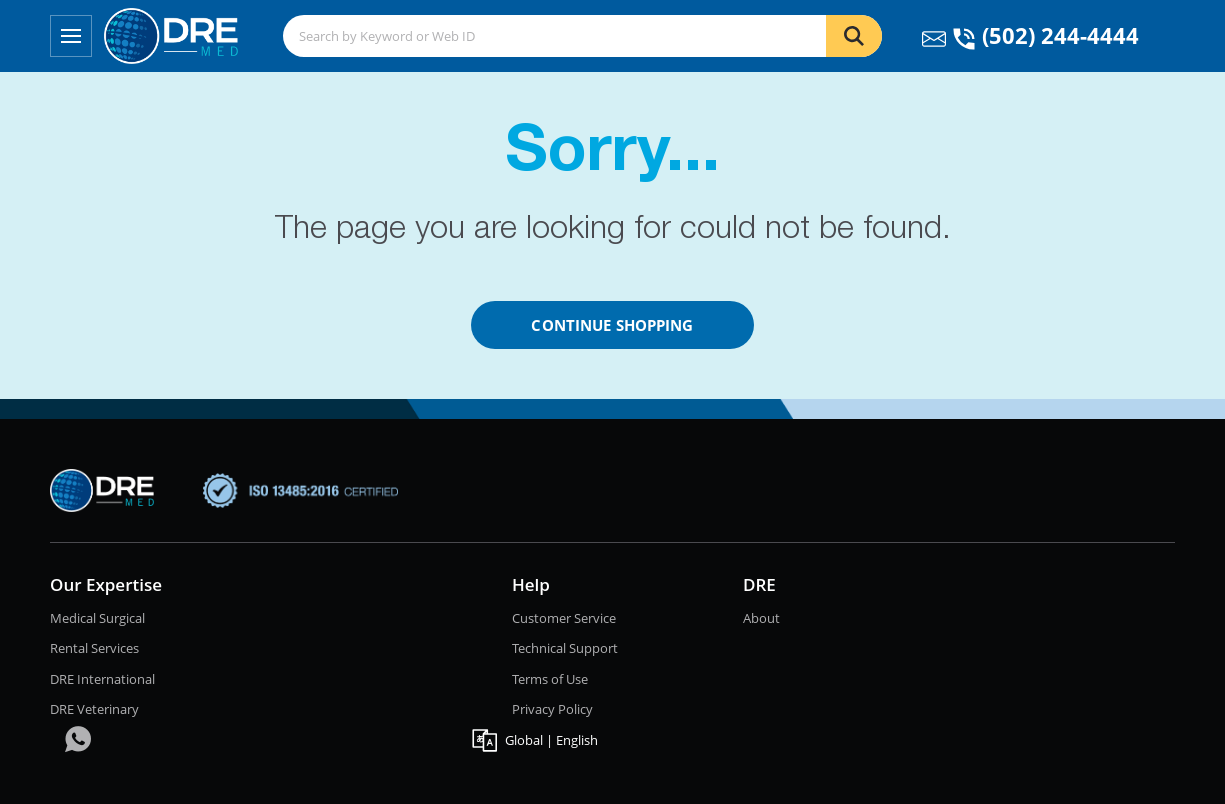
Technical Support (565, 648)
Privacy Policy (552, 709)
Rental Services (94, 648)
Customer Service (564, 618)
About (761, 618)
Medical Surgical (97, 618)
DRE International (102, 679)
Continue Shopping (612, 325)
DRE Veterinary (94, 709)
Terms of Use (550, 679)
